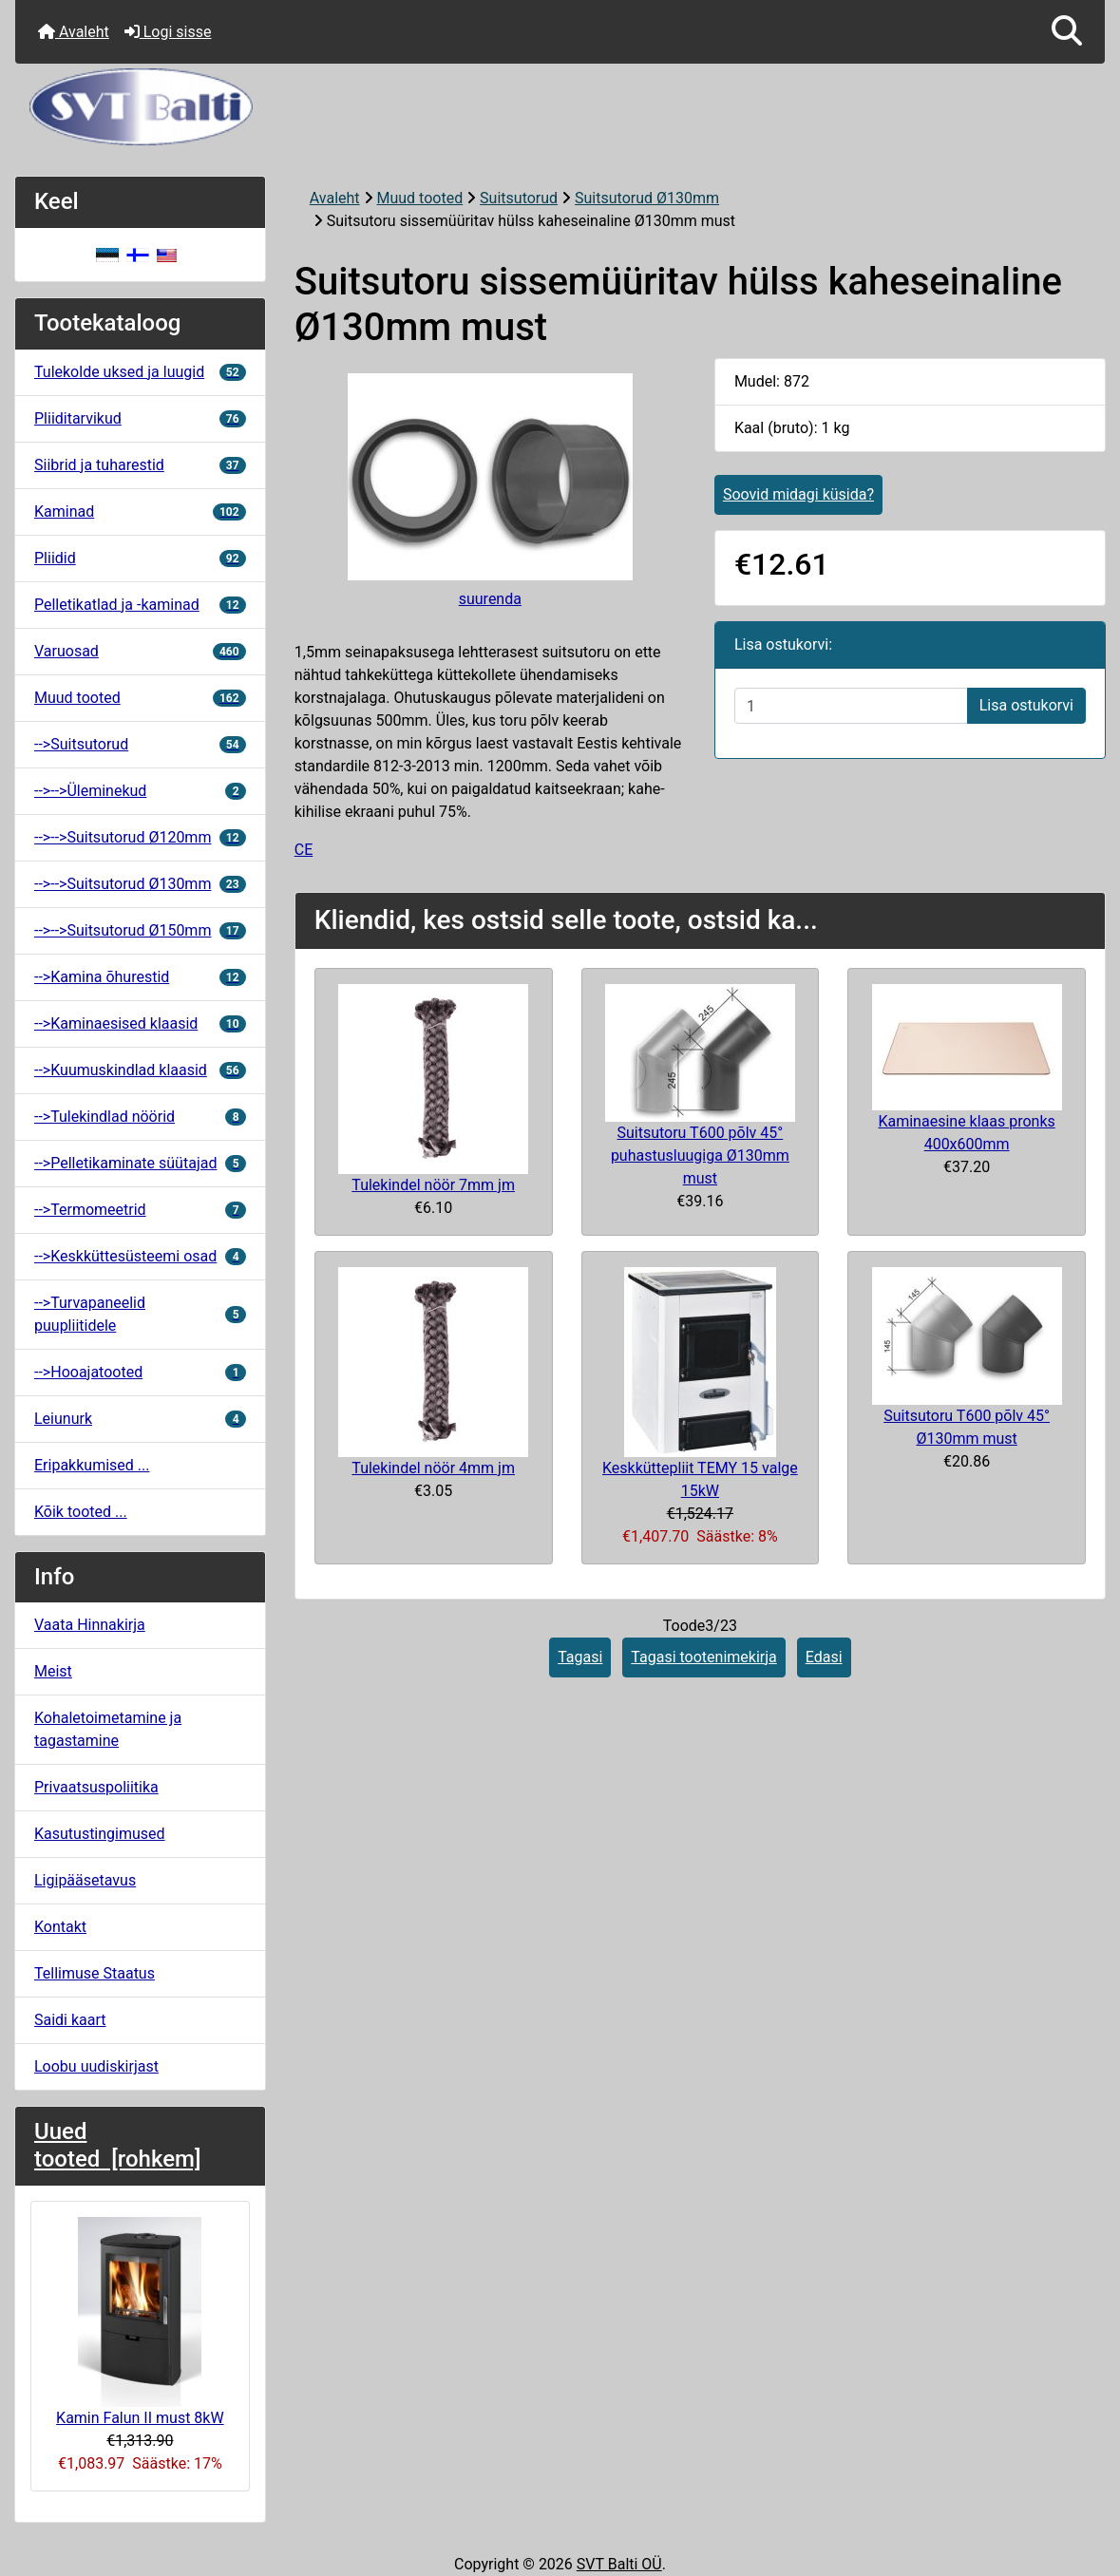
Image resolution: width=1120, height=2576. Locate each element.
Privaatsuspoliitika (96, 1787)
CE (303, 850)
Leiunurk (140, 1419)
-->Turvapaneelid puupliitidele (140, 1314)
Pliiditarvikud (140, 418)
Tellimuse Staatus (94, 1973)
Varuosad (140, 651)
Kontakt (60, 1927)
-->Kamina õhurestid (140, 977)
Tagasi (580, 1657)
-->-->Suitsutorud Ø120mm (140, 837)
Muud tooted (420, 198)
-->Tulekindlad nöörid (140, 1117)
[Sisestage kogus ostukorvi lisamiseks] (851, 706)
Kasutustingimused (99, 1834)
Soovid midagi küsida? (798, 494)
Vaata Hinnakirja (89, 1625)
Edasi (824, 1657)
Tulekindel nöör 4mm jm (433, 1468)
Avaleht (73, 32)
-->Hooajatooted (140, 1372)
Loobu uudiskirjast (96, 2066)
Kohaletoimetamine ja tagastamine (107, 1729)
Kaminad (140, 511)
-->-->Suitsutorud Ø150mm (140, 930)
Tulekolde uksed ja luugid (140, 372)
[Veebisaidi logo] (560, 106)
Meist (53, 1671)
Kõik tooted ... (80, 1512)
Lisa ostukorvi (1026, 705)
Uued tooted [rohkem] (117, 2145)
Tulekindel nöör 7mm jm (433, 1185)
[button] (1067, 32)
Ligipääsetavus (85, 1880)
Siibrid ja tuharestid (140, 465)
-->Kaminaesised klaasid (140, 1023)
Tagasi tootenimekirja (703, 1657)
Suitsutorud (519, 198)
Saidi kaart (70, 2020)
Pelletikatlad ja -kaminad (140, 605)
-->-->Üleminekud (140, 791)
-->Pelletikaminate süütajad (140, 1163)
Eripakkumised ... (91, 1465)
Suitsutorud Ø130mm (647, 198)
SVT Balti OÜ (619, 2564)
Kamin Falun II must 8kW (140, 2322)
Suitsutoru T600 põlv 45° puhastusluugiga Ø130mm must (700, 1155)
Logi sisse (168, 32)
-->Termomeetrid (140, 1210)
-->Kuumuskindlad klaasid (140, 1070)
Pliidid (140, 558)
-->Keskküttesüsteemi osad (140, 1256)
